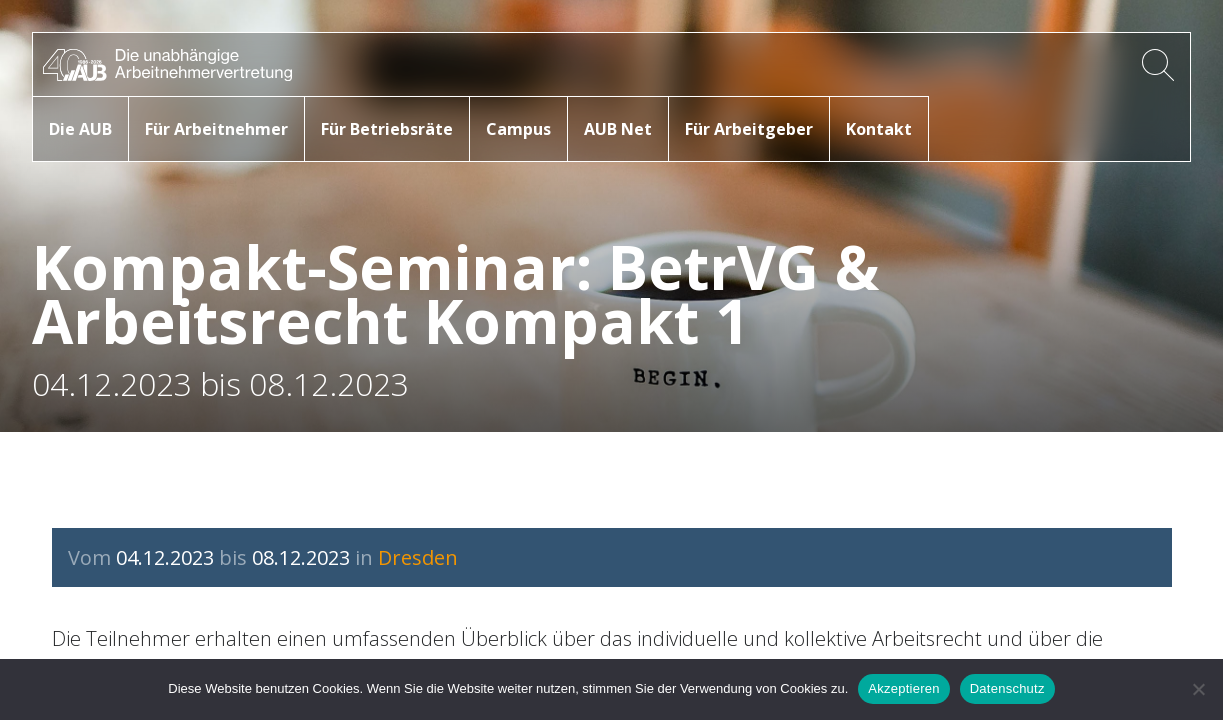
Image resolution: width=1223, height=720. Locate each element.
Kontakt (879, 129)
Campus (518, 129)
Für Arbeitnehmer (216, 129)
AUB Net (618, 129)
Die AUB (80, 129)
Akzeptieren (903, 688)
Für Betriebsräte (387, 129)
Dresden (418, 557)
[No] (1198, 689)
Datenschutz (1007, 688)
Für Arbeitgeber (749, 129)
